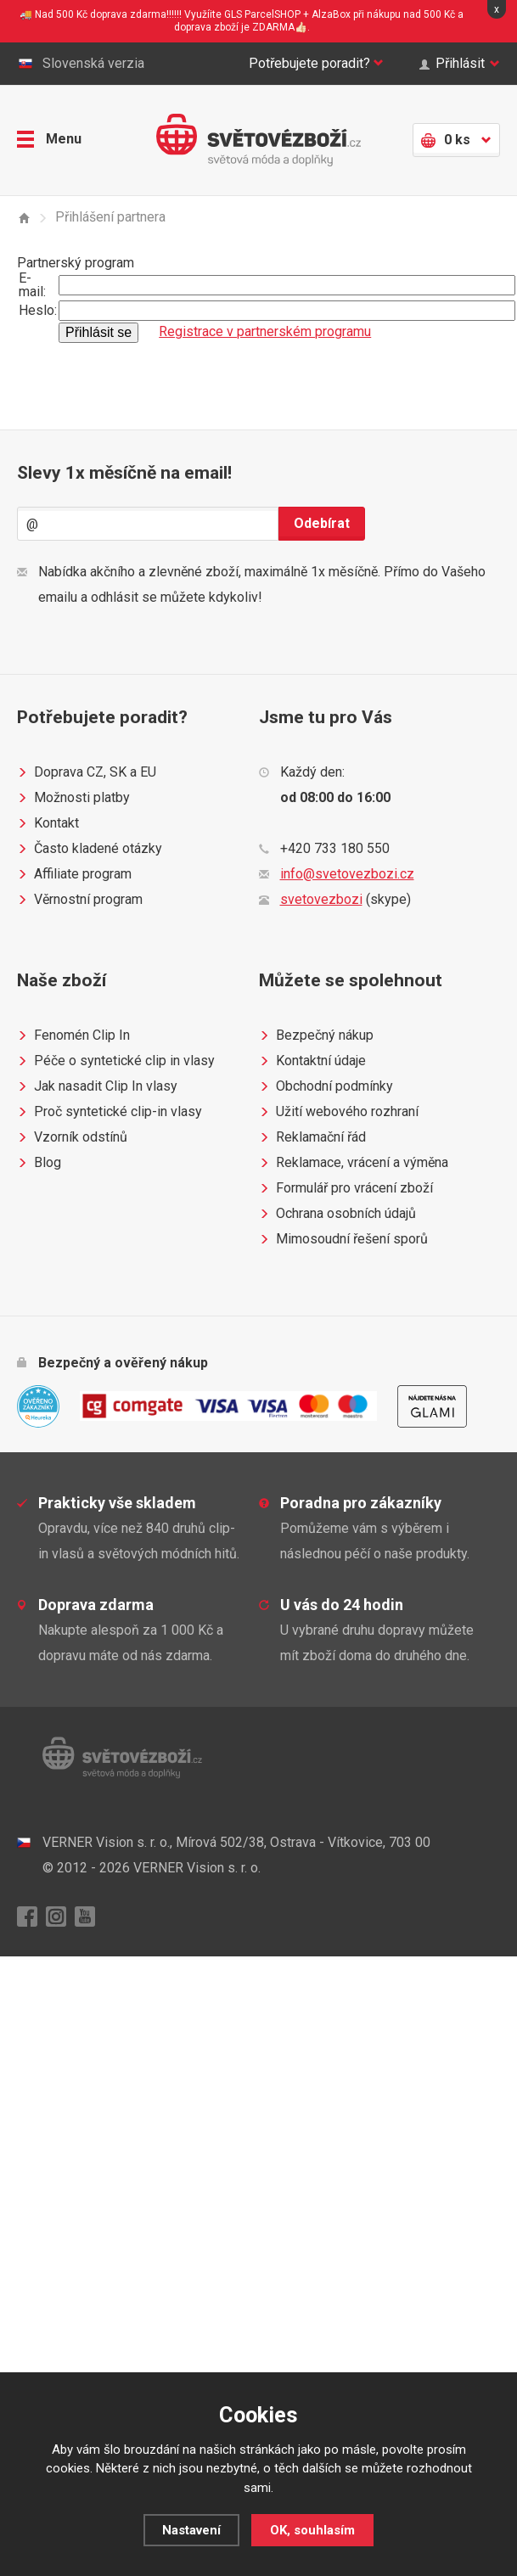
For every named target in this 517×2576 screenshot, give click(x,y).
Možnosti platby (73, 798)
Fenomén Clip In (73, 1035)
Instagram (56, 1916)
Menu (49, 139)
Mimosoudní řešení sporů (343, 1239)
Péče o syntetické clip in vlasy (116, 1061)
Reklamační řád (312, 1137)
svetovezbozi (321, 899)
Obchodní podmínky (326, 1086)
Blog (39, 1163)
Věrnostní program (80, 899)
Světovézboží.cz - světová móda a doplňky (258, 140)
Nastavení (191, 2530)
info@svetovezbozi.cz (347, 874)
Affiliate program (74, 874)
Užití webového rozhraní (339, 1112)
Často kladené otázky (89, 848)
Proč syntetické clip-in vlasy (109, 1112)
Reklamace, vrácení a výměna (353, 1163)
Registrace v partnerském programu (265, 331)
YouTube (85, 1916)
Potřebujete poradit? (316, 63)
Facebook (27, 1916)
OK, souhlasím (312, 2530)
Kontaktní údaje (312, 1061)
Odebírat (322, 523)
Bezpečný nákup (316, 1035)
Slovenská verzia (80, 63)
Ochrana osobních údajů (337, 1213)
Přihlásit (459, 63)
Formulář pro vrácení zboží (346, 1188)
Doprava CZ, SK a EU (86, 772)
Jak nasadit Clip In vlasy (97, 1086)
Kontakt (48, 823)
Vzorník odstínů (72, 1137)
